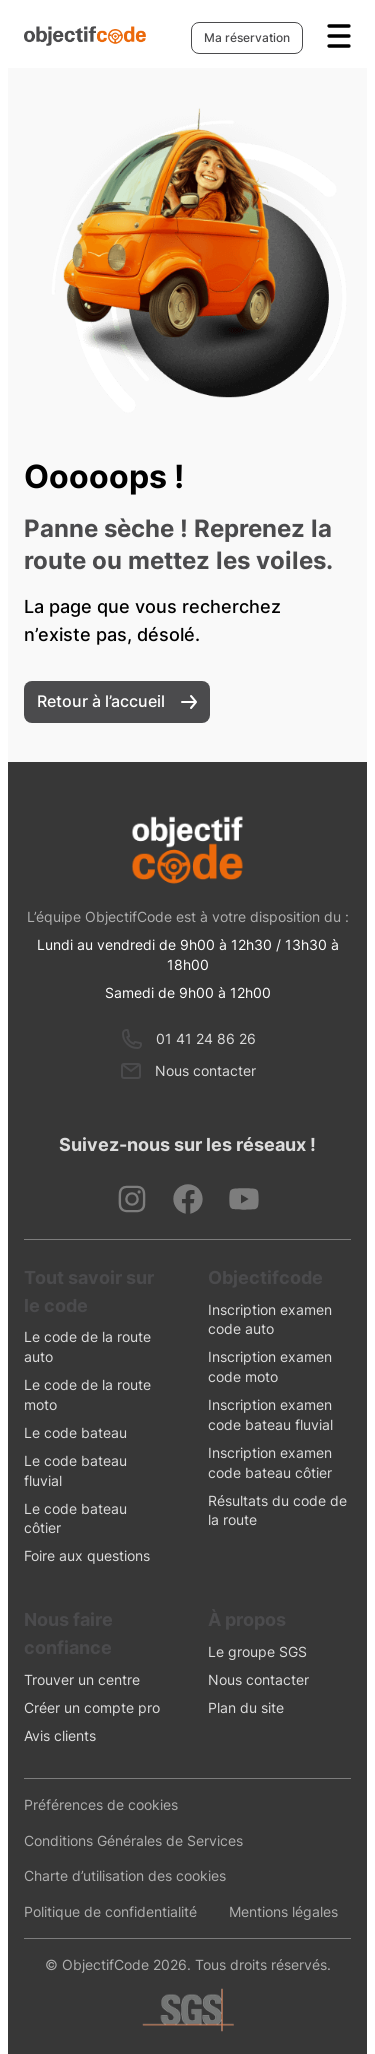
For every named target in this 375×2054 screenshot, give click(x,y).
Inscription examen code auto (270, 1319)
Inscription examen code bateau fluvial (270, 1414)
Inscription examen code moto (270, 1366)
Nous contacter (205, 1070)
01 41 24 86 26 (206, 1038)
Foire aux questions (87, 1555)
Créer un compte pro (92, 1707)
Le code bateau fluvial (75, 1470)
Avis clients (60, 1735)
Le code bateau (75, 1432)
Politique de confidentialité (110, 1911)
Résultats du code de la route (277, 1510)
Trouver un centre (82, 1679)
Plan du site (246, 1707)
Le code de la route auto (87, 1346)
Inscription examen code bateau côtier (270, 1462)
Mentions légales (283, 1911)
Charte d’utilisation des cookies (125, 1875)
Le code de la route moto (87, 1394)
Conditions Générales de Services (133, 1840)
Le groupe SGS (257, 1651)
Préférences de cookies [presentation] (101, 1804)
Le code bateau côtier (75, 1518)
